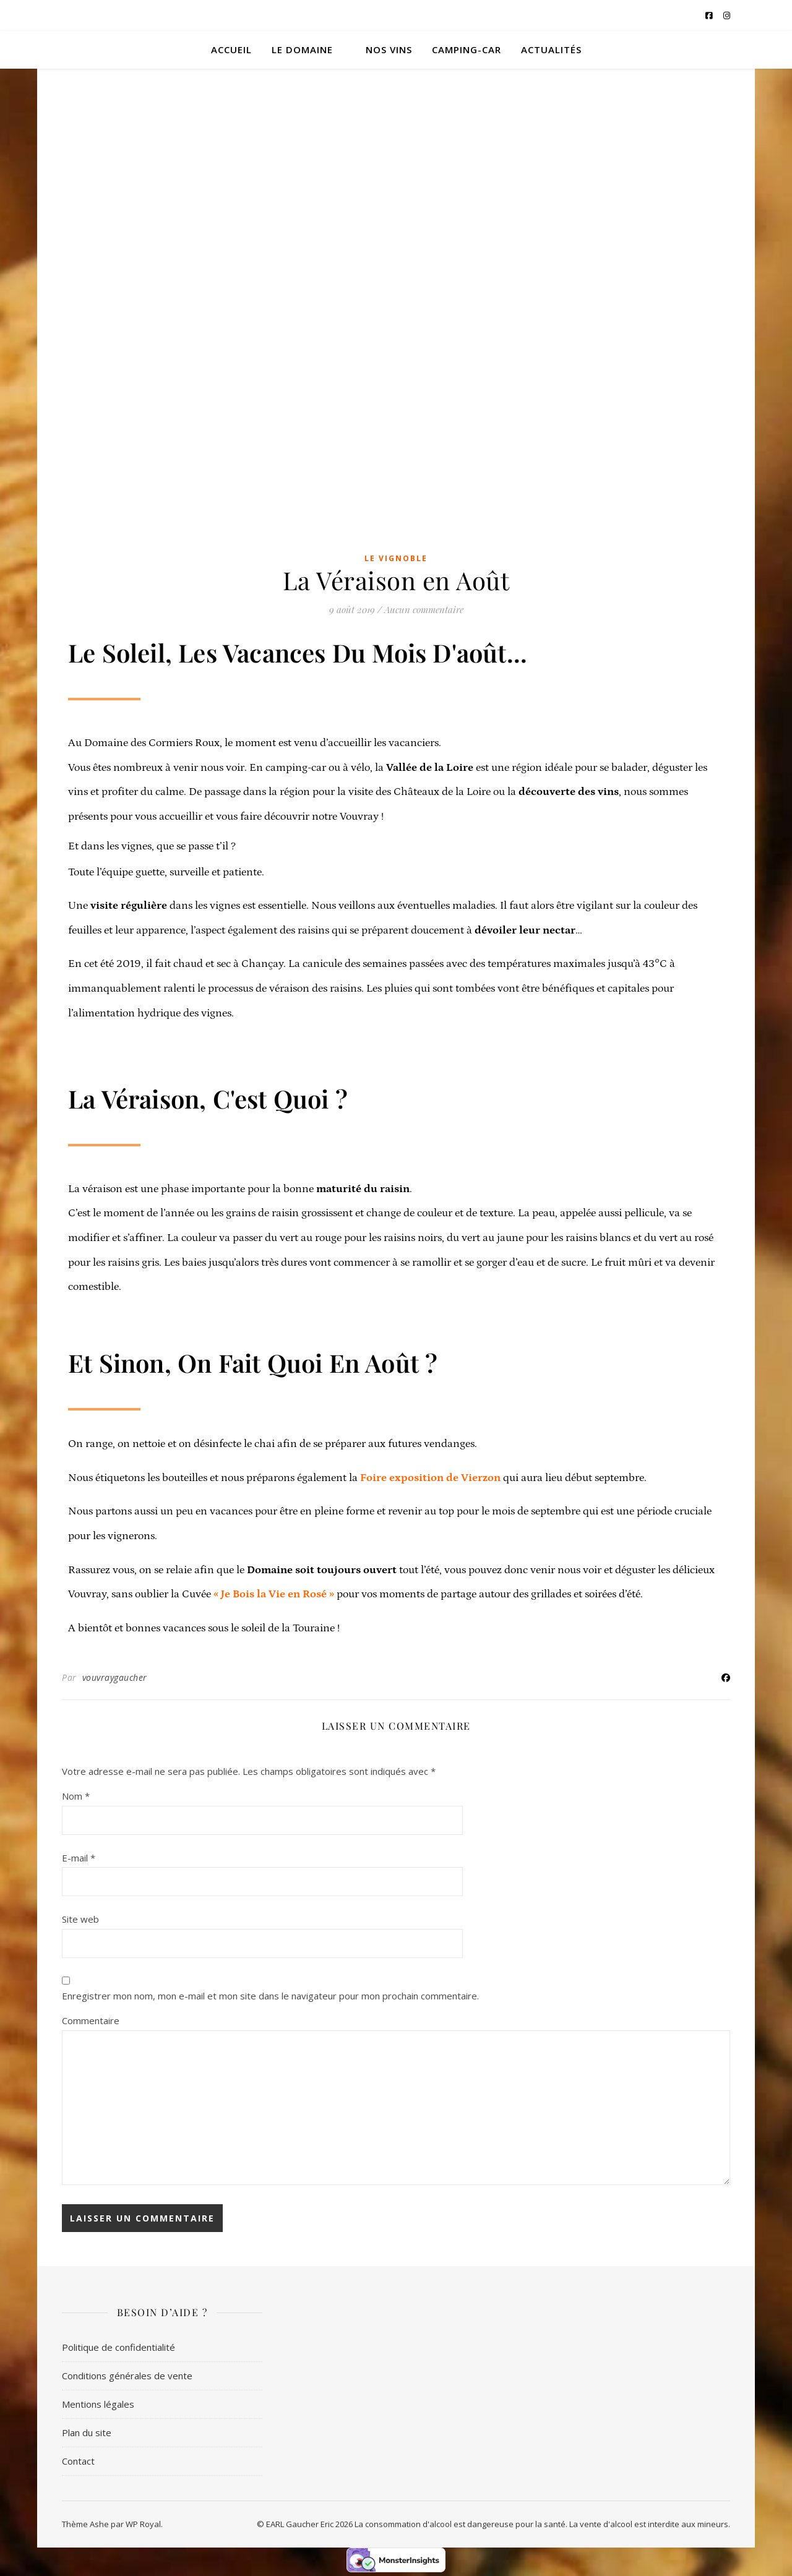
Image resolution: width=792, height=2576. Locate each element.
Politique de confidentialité (118, 2347)
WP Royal (143, 2524)
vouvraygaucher (114, 1677)
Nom (76, 1796)
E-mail (78, 1858)
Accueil (231, 49)
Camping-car (466, 49)
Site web (80, 1919)
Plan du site (86, 2432)
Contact (78, 2461)
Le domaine (302, 49)
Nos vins (389, 49)
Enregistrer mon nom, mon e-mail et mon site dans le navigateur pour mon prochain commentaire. (270, 1996)
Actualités (551, 49)
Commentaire (90, 2020)
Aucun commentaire (423, 609)
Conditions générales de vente (127, 2375)
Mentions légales (98, 2404)
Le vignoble (396, 558)
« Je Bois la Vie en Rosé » (273, 1594)
